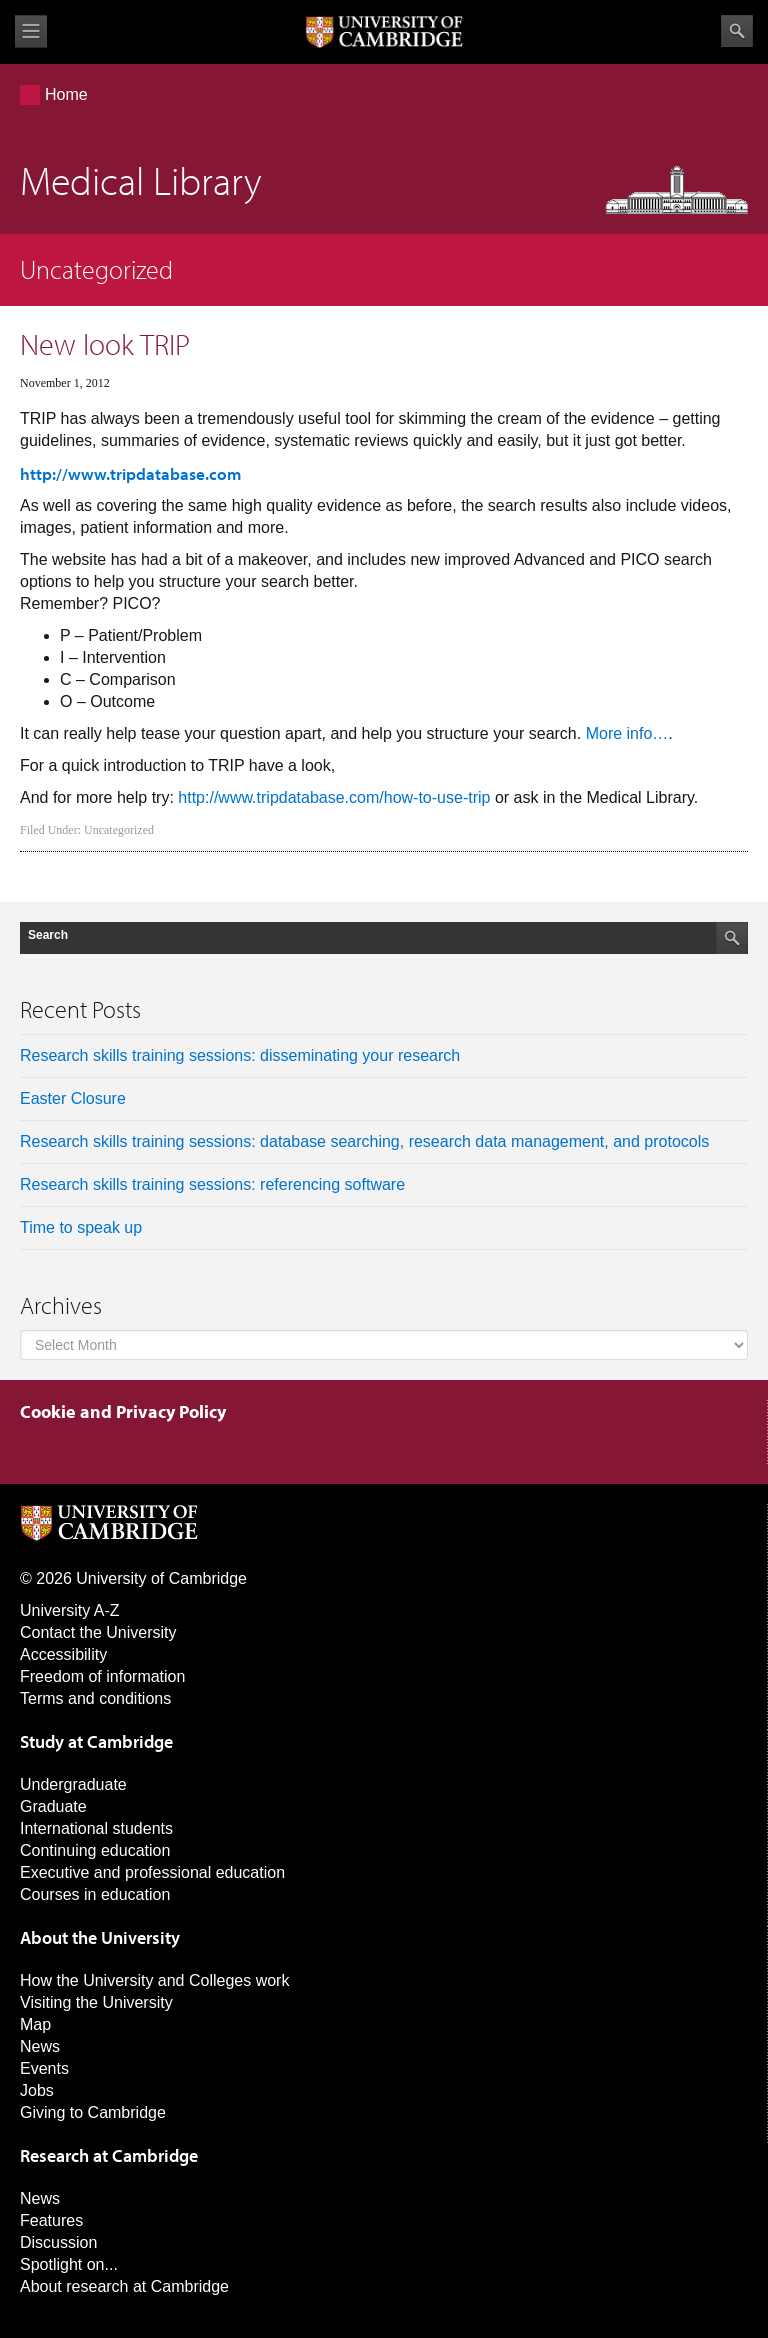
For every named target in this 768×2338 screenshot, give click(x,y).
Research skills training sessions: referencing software (212, 1184)
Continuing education (95, 1850)
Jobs (37, 2090)
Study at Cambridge (96, 1741)
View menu (31, 31)
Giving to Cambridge (93, 2112)
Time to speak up (81, 1227)
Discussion (58, 2242)
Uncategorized (119, 830)
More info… (627, 733)
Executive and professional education (152, 1872)
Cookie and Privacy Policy (123, 1411)
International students (96, 1828)
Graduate (53, 1806)
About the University (100, 1937)
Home (66, 94)
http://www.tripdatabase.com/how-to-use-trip (334, 797)
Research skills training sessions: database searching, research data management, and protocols (364, 1141)
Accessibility (63, 1654)
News (40, 2046)
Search (737, 31)
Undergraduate (73, 1784)
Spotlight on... (69, 2264)
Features (51, 2220)
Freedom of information (102, 1676)
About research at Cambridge (124, 2286)
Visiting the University (96, 2002)
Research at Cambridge (109, 2155)
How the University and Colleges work (154, 1980)
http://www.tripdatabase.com (130, 473)
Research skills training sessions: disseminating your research (240, 1055)
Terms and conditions (95, 1698)
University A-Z (70, 1610)
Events (44, 2068)
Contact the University (98, 1632)
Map (35, 2024)
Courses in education (95, 1894)
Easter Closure (73, 1098)
